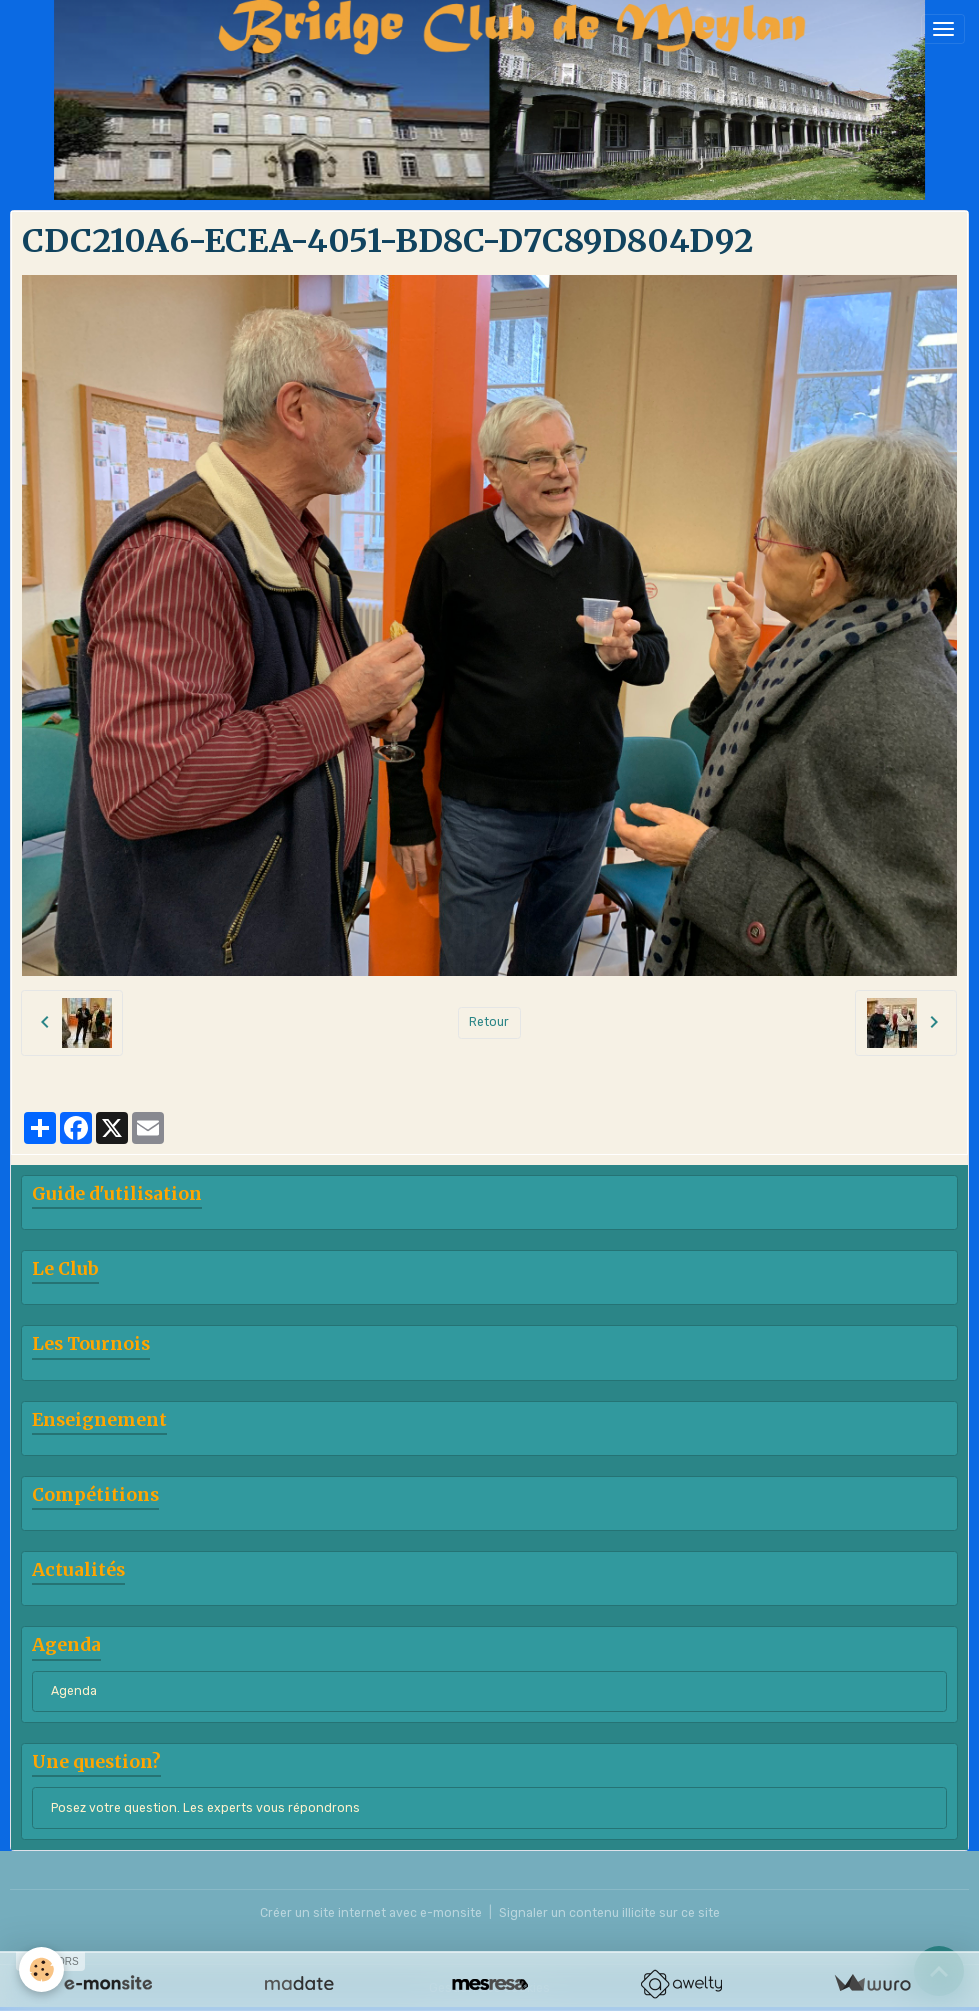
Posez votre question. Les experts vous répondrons (205, 1808)
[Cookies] (42, 1969)
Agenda (74, 1691)
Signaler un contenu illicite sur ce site (609, 1913)
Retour (489, 1022)
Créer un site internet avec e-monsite (371, 1913)
